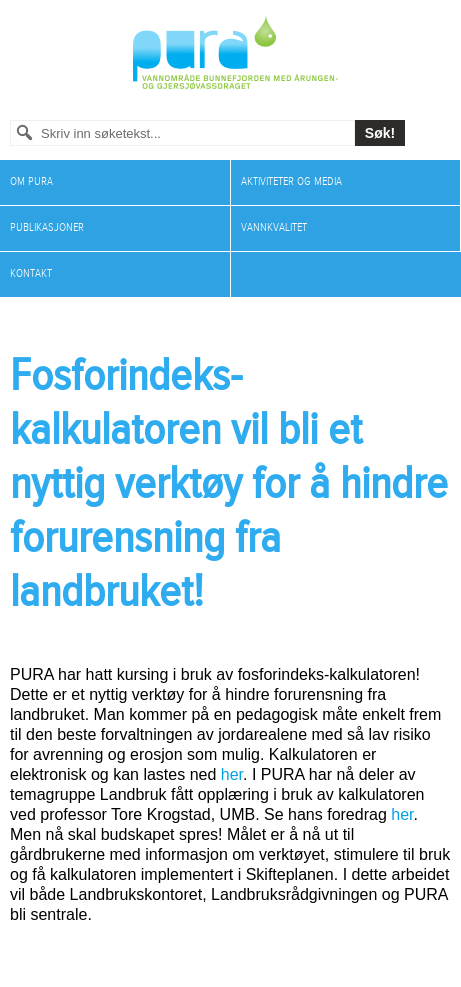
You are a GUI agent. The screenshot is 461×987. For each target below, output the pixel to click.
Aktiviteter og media (291, 181)
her (232, 774)
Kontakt (31, 273)
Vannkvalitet (274, 227)
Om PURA (31, 181)
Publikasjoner (47, 227)
